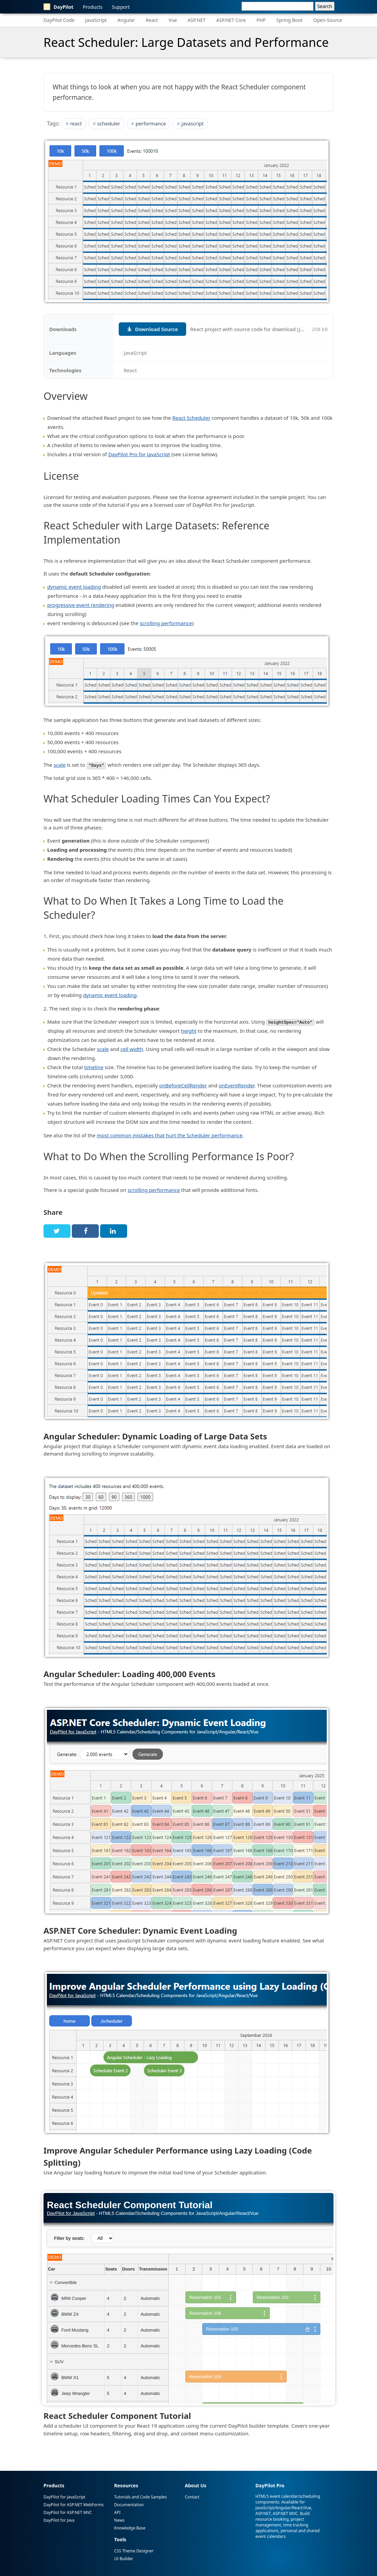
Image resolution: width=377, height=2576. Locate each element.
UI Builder (123, 2558)
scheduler (108, 123)
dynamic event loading (74, 586)
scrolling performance (166, 623)
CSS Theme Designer (134, 2550)
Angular (126, 20)
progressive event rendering (80, 605)
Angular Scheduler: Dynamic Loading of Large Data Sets (155, 1435)
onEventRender (236, 1085)
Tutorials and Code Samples (140, 2496)
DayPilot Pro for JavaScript (139, 454)
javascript (192, 123)
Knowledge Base (130, 2527)
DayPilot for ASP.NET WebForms (74, 2504)
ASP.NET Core (231, 20)
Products (93, 7)
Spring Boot (289, 20)
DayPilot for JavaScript (64, 2496)
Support (121, 7)
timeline (93, 1066)
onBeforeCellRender (183, 1085)
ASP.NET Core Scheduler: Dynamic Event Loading (140, 1930)
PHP (261, 20)
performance (151, 123)
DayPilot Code (59, 20)
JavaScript (96, 20)
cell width (131, 1048)
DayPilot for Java (59, 2520)
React (152, 20)
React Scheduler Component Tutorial (117, 2415)
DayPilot (59, 6)
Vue (173, 20)
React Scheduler (191, 417)
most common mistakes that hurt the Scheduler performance (169, 1135)
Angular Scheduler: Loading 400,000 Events (129, 1673)
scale (59, 764)
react (76, 123)
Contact (192, 2496)
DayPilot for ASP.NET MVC (68, 2512)
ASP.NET (196, 20)
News (119, 2520)
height (189, 1030)
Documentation (129, 2504)
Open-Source (327, 20)
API (117, 2512)
